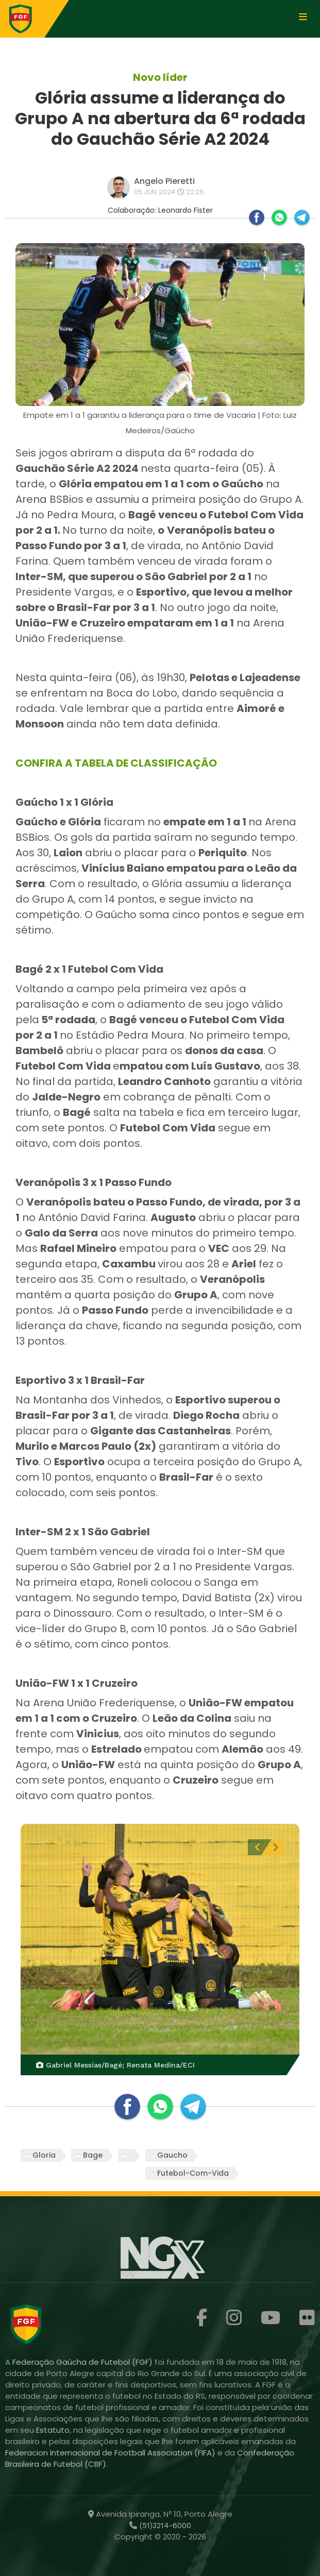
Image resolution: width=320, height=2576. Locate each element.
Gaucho (172, 2155)
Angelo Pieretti (164, 181)
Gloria (44, 2155)
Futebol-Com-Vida (193, 2173)
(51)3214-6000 (164, 2525)
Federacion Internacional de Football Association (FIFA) (111, 2452)
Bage (93, 2155)
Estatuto (53, 2430)
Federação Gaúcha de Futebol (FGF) (83, 2362)
